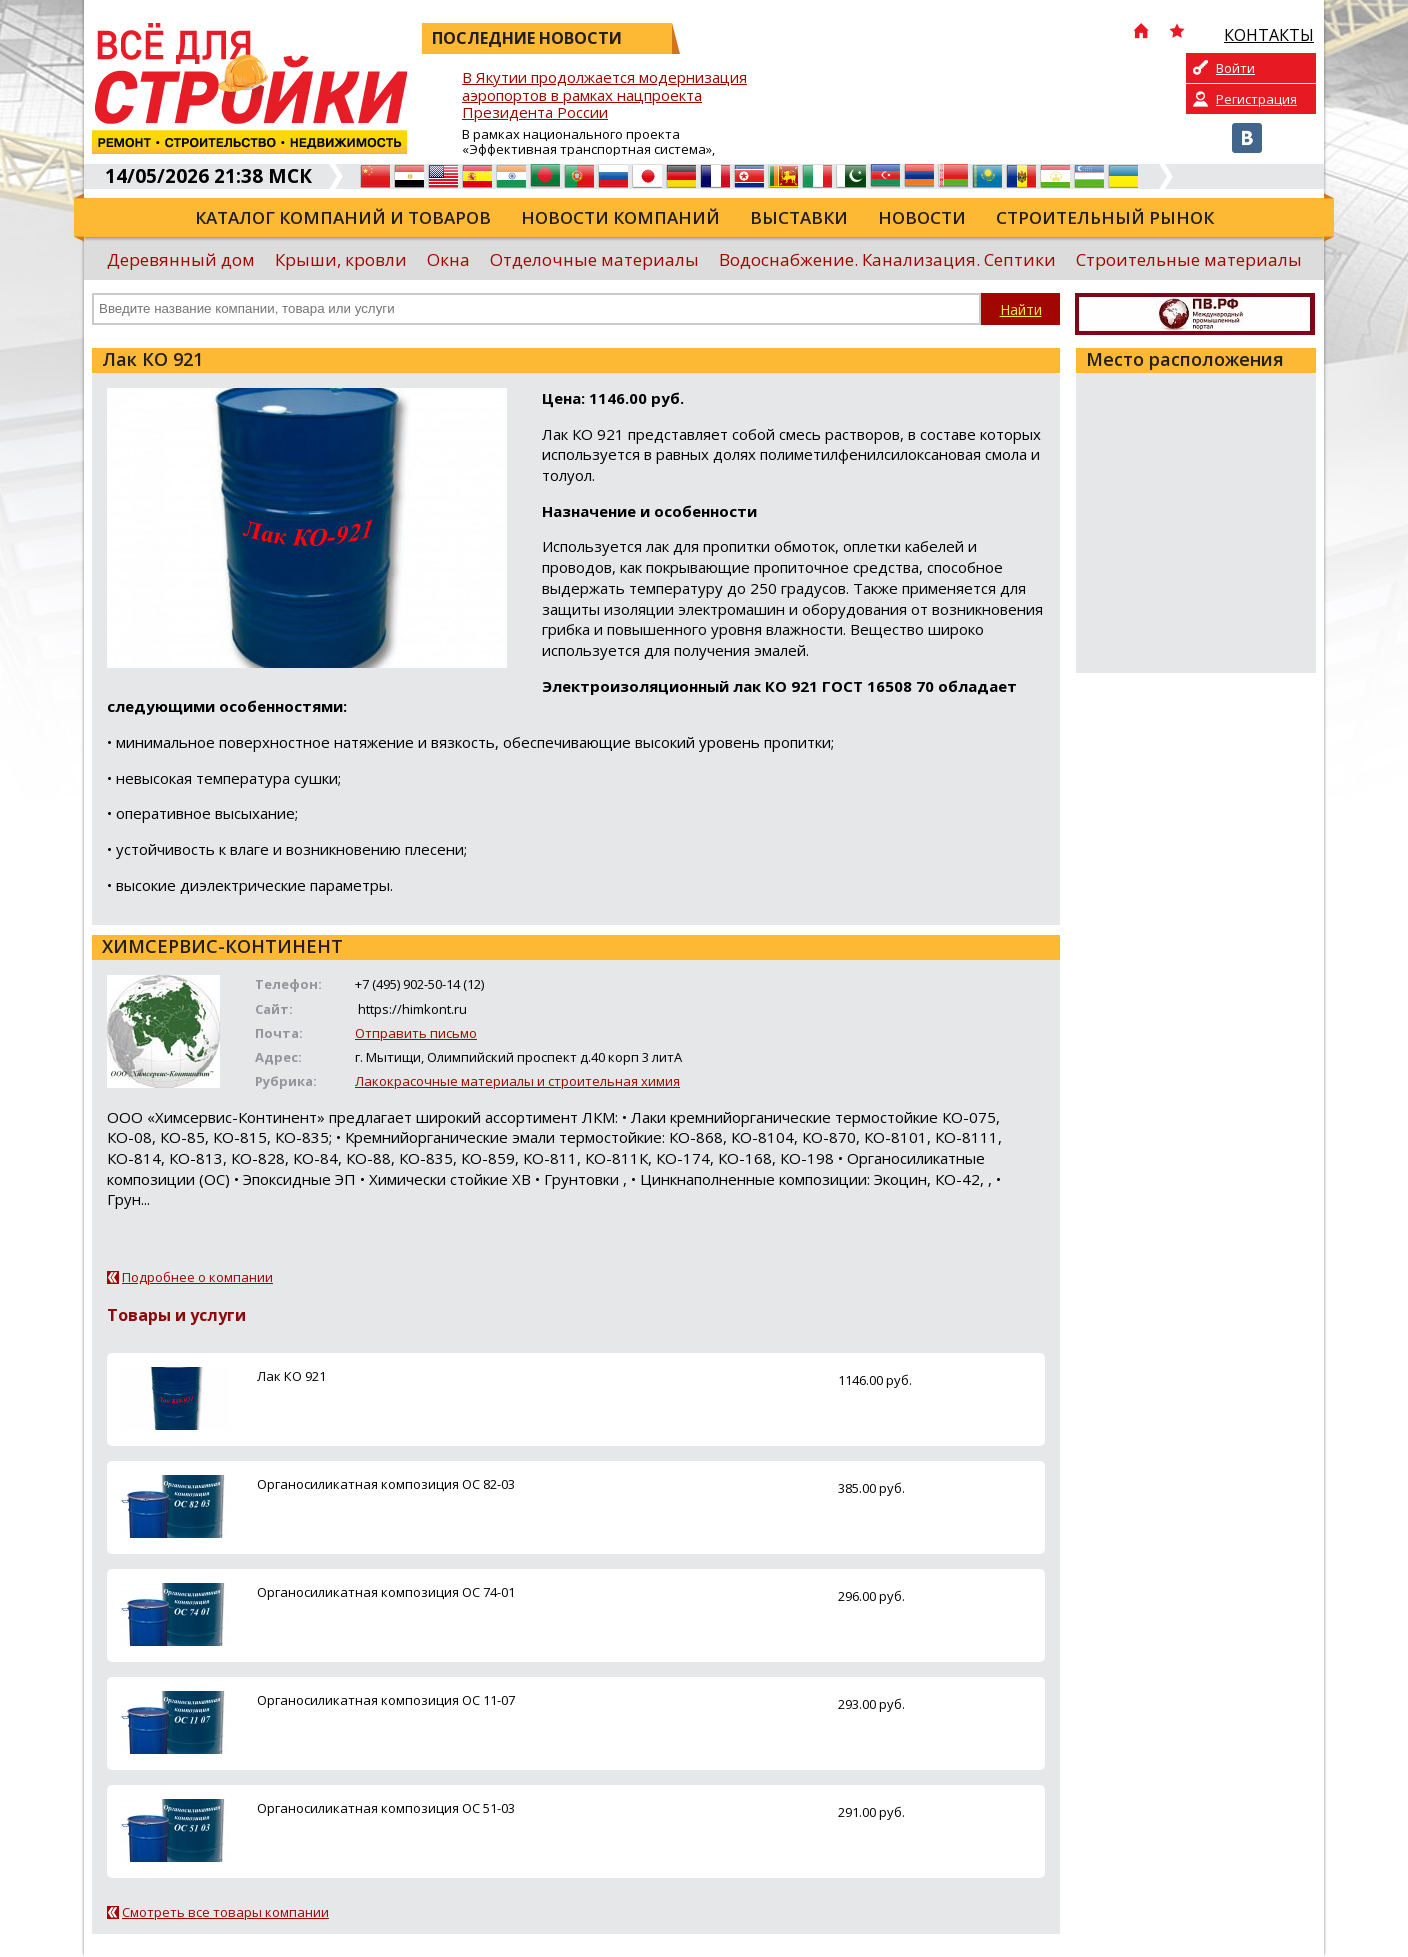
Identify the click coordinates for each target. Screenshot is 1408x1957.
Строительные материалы (1189, 259)
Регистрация (1256, 99)
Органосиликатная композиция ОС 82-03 (386, 1484)
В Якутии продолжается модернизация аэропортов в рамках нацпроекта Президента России (604, 95)
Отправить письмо (416, 1033)
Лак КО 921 (291, 1376)
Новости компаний (620, 217)
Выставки (799, 217)
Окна (448, 259)
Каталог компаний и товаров (343, 217)
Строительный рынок (1105, 217)
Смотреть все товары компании (225, 1912)
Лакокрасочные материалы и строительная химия (517, 1081)
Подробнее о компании (197, 1277)
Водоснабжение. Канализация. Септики (887, 259)
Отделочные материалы (594, 259)
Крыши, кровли (341, 259)
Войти (1235, 68)
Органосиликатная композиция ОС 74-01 (386, 1592)
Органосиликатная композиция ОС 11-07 (386, 1700)
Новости (922, 217)
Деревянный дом (181, 259)
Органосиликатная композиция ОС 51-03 (386, 1808)
